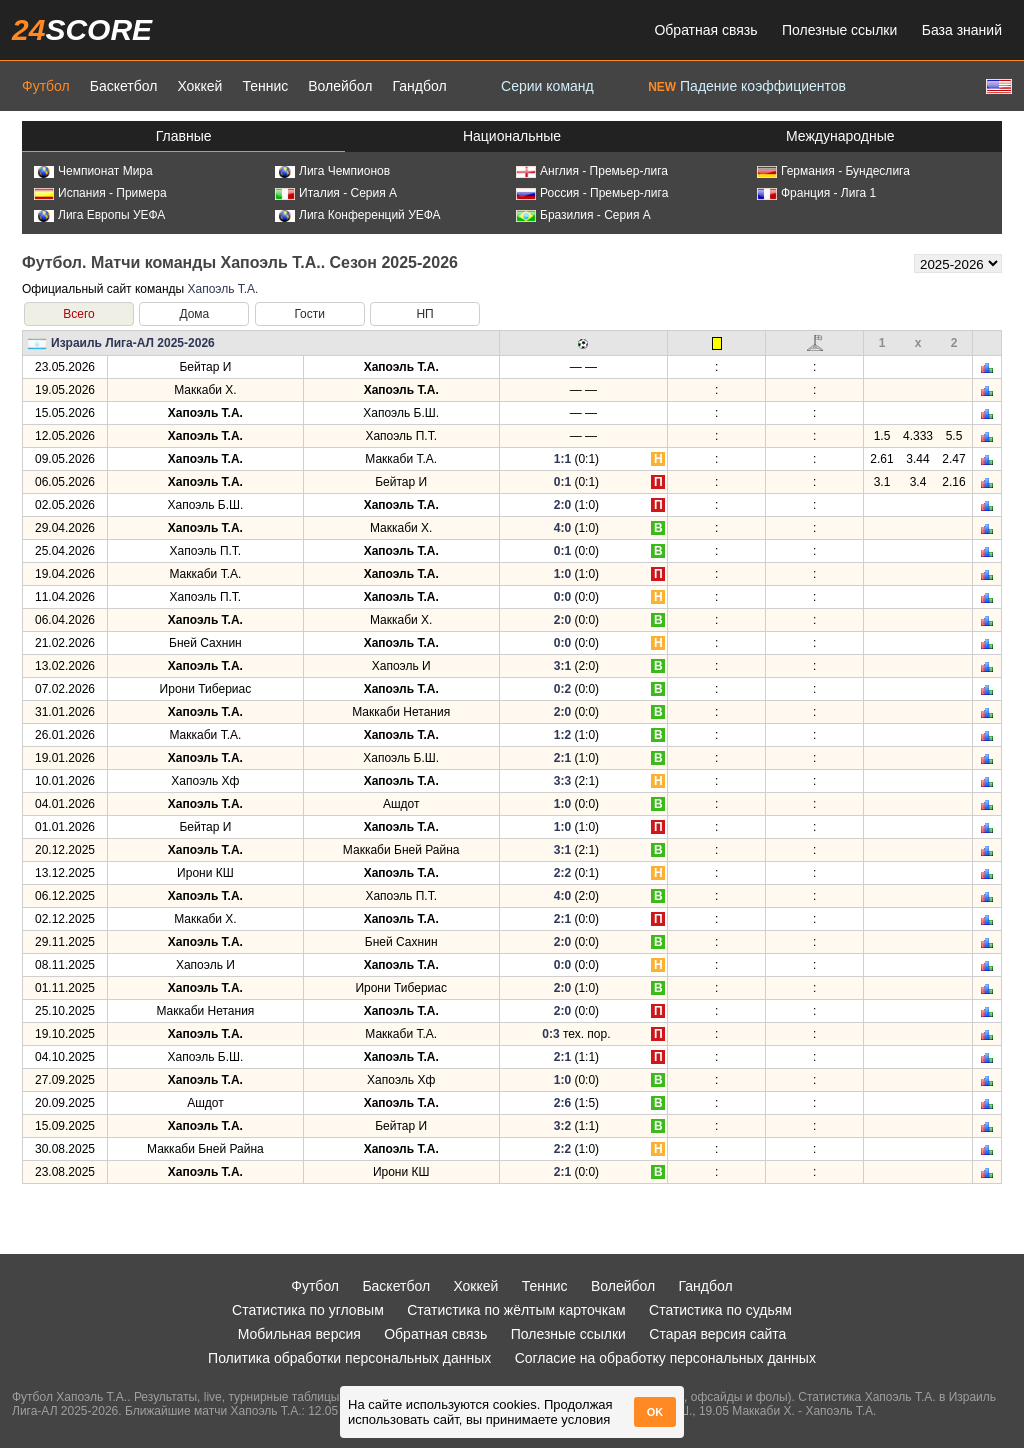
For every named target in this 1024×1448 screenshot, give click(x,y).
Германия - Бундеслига (833, 171)
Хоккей (199, 86)
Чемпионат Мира (93, 171)
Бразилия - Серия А (583, 215)
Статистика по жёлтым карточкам (516, 1310)
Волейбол (340, 86)
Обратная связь (705, 30)
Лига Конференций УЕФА (358, 215)
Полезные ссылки (839, 30)
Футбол (46, 86)
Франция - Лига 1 (816, 193)
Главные (184, 136)
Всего (78, 314)
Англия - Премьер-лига (592, 171)
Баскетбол (124, 86)
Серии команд (547, 86)
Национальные (512, 136)
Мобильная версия (299, 1334)
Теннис (265, 86)
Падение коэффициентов (747, 86)
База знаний (962, 30)
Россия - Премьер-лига (592, 193)
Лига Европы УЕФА (99, 215)
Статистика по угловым (308, 1310)
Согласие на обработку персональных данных (665, 1358)
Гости (309, 314)
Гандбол (419, 86)
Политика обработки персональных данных (349, 1358)
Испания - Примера (100, 193)
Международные (840, 136)
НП (424, 314)
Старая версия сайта (717, 1334)
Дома (194, 314)
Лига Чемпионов (332, 171)
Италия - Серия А (336, 193)
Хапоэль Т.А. (222, 289)
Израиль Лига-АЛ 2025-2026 (133, 343)
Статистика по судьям (720, 1310)
